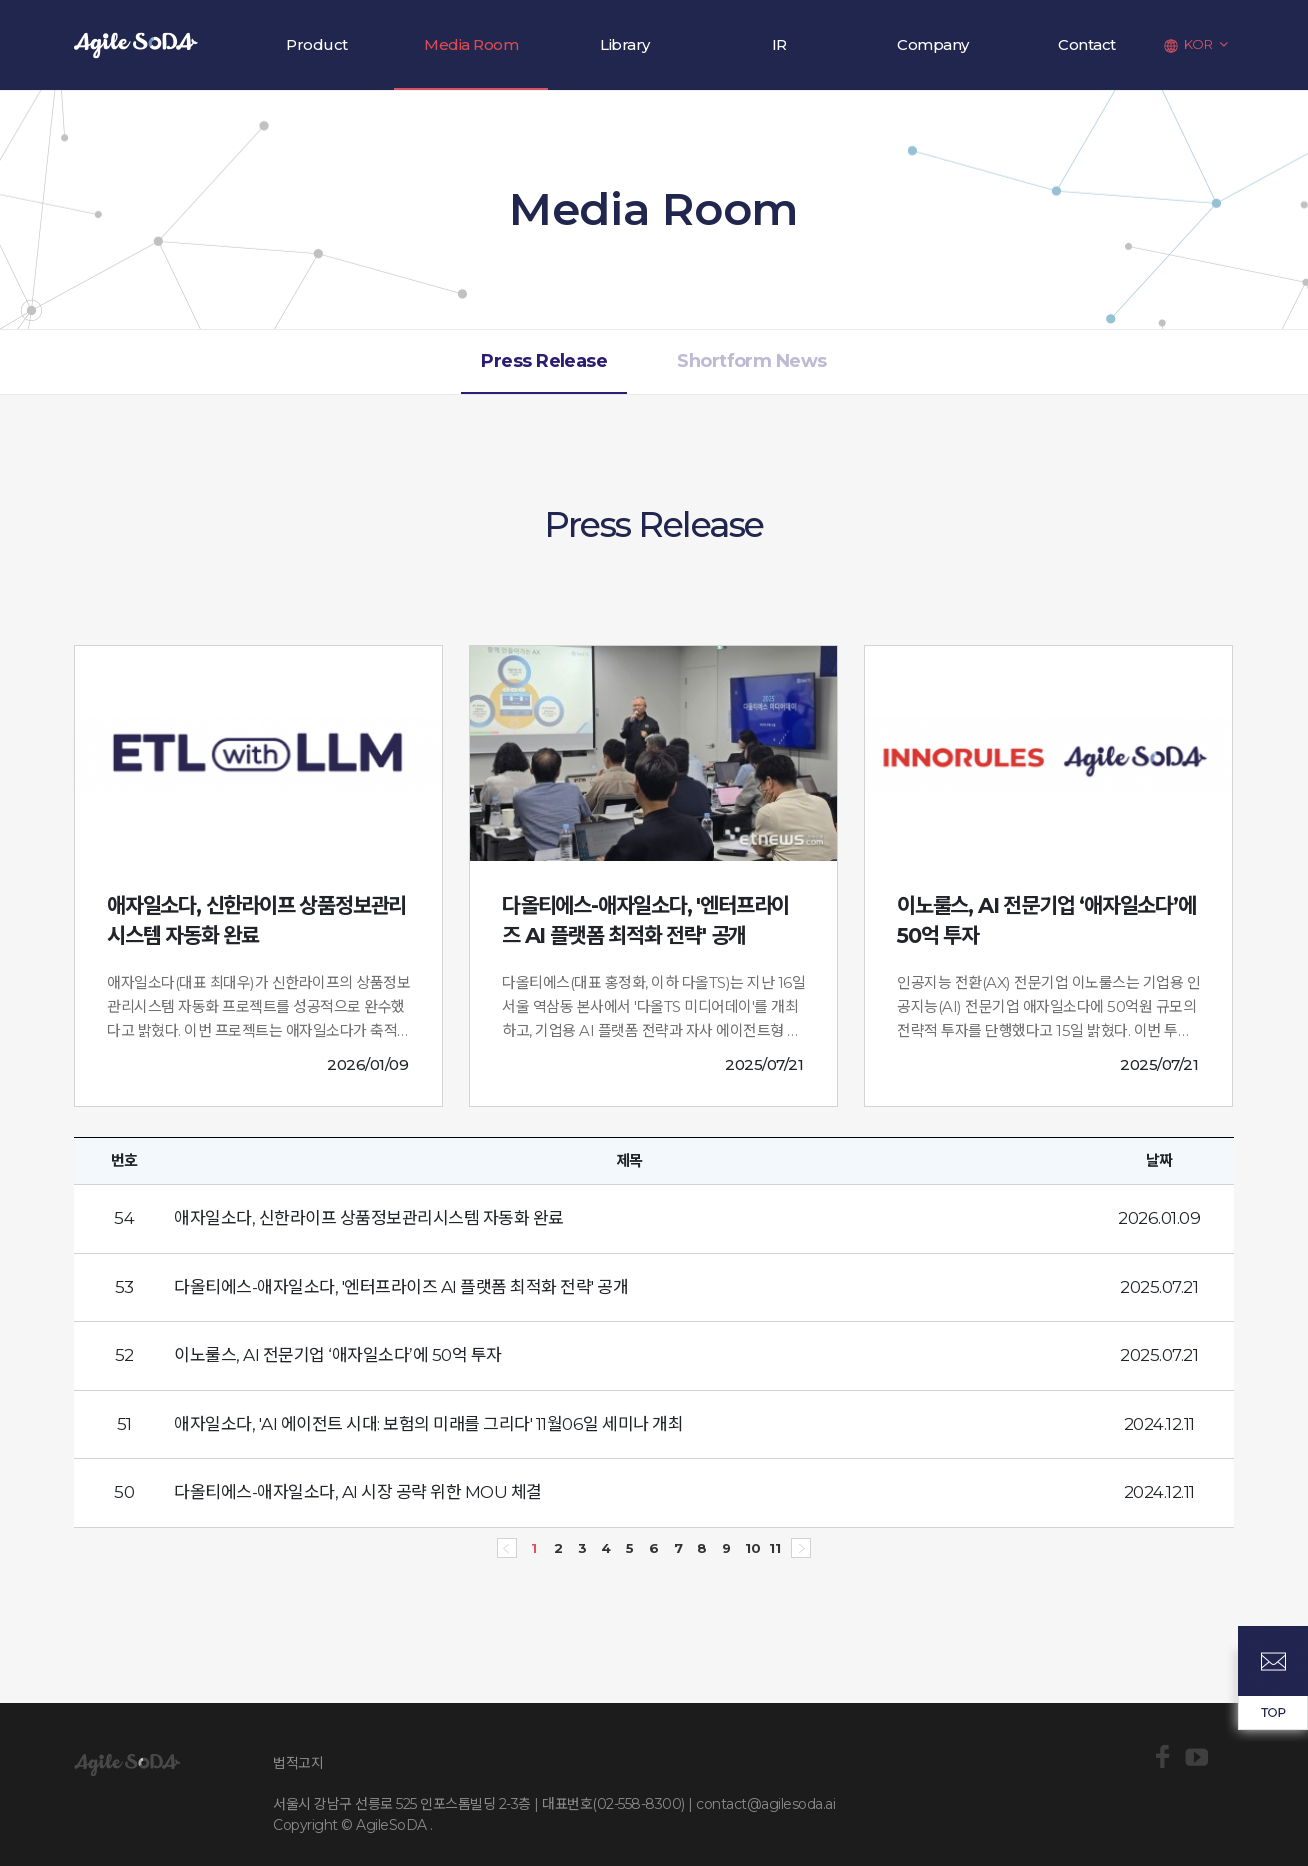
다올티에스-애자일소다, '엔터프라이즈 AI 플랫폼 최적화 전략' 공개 (401, 1287)
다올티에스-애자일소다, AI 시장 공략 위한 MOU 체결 (358, 1492)
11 (774, 1544)
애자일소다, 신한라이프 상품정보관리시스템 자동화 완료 (369, 1218)
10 (750, 1544)
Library (625, 44)
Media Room (471, 44)
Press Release (544, 361)
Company (933, 44)
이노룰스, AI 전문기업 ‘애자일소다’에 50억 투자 (338, 1355)
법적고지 (298, 1763)
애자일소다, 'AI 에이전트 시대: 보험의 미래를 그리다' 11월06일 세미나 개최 (428, 1424)
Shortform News (751, 361)
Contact (1087, 44)
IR (779, 44)
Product (317, 44)
